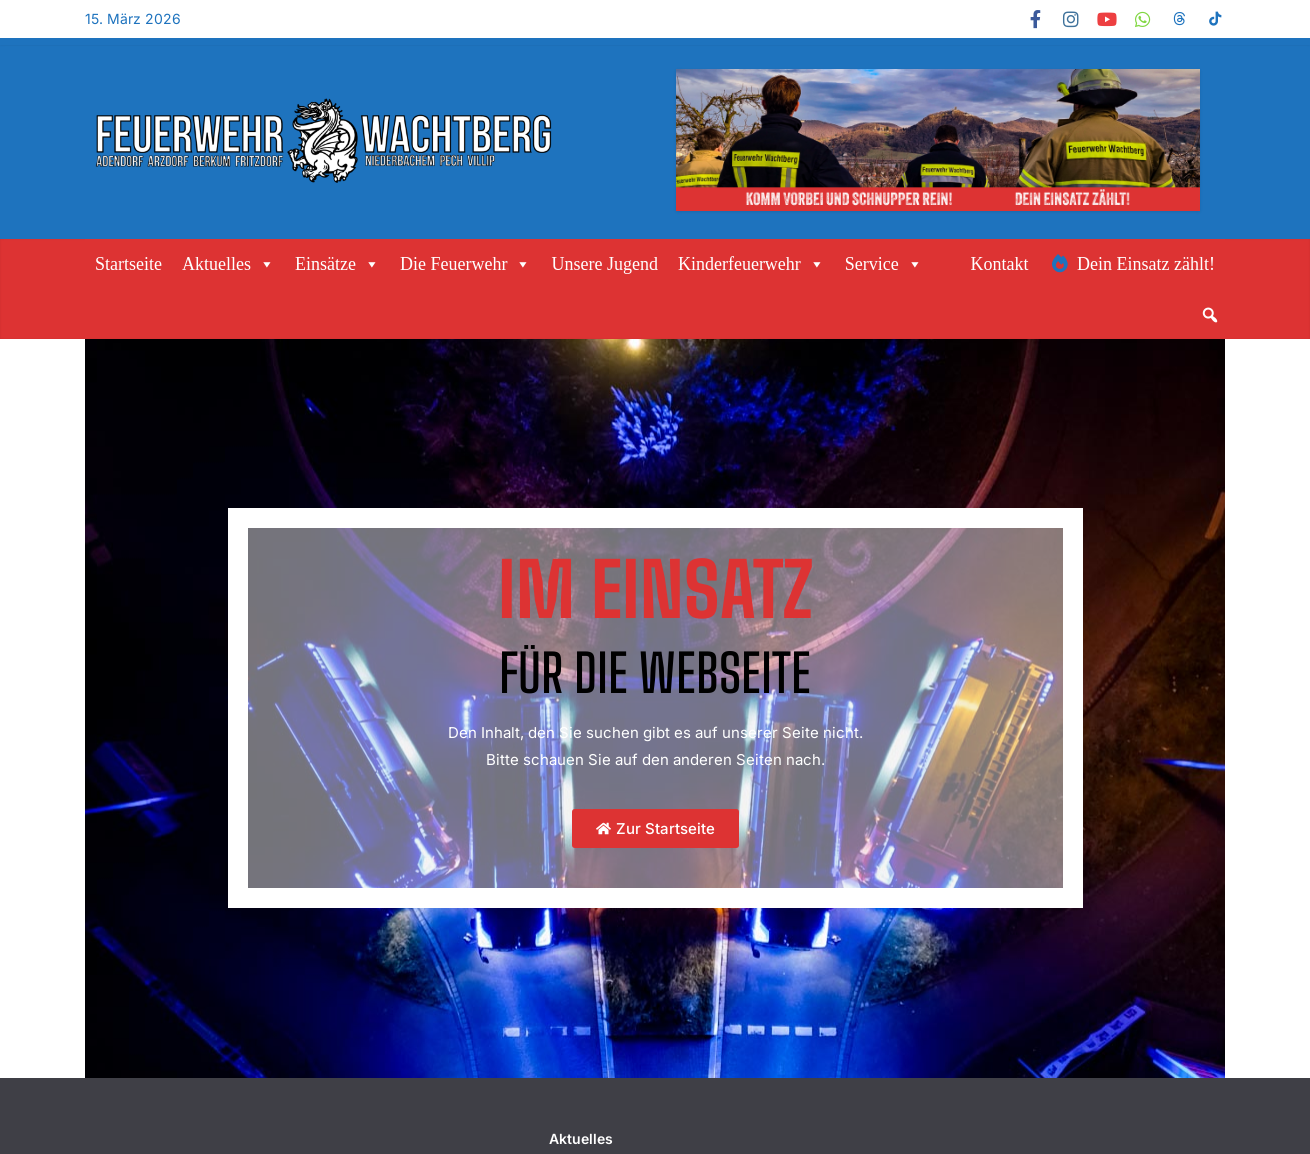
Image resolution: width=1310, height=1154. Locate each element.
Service (884, 264)
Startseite (128, 264)
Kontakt (1000, 264)
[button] (1210, 315)
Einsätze (337, 264)
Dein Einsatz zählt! (1146, 264)
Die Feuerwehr (465, 264)
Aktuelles (228, 264)
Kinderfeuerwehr (751, 264)
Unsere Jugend (604, 264)
